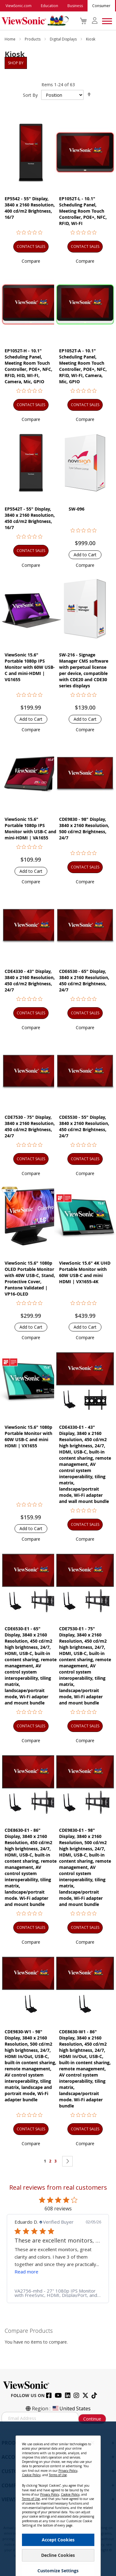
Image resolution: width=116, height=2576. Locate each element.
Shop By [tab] (16, 63)
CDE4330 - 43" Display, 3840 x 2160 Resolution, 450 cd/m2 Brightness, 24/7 (30, 980)
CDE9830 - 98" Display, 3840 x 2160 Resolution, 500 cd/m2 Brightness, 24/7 (84, 828)
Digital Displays (64, 39)
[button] (31, 261)
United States (71, 2408)
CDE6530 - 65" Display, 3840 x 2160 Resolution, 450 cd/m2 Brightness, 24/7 (84, 980)
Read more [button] (32, 2271)
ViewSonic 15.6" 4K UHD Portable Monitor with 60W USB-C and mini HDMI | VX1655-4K (84, 1272)
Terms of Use (58, 2475)
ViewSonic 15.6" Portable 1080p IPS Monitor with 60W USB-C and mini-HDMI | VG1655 (30, 667)
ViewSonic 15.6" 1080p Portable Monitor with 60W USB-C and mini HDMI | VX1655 (28, 1436)
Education (49, 5)
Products (33, 39)
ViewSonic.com (19, 5)
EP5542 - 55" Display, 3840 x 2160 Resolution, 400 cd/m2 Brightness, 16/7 (30, 208)
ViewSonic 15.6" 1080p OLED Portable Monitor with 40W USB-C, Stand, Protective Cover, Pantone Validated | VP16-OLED (30, 1278)
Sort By (30, 95)
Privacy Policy (67, 2470)
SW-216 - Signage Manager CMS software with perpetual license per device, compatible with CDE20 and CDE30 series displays (83, 670)
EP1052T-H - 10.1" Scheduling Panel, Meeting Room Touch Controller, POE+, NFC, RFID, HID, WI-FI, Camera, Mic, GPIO (28, 366)
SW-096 (76, 509)
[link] (63, 2293)
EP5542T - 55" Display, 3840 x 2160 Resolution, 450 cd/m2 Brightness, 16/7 (30, 518)
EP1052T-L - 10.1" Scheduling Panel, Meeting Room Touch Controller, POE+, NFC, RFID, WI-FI (83, 211)
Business (75, 5)
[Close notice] (92, 2443)
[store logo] (34, 20)
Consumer (101, 5)
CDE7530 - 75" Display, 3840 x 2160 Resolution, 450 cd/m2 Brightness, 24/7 (30, 1126)
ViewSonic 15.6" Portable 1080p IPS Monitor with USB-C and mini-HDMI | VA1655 (30, 828)
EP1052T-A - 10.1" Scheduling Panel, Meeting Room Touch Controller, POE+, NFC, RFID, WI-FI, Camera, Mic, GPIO (83, 366)
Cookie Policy (31, 2475)
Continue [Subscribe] (92, 2419)
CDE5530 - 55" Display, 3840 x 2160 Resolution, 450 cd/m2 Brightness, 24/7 (84, 1126)
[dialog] (58, 2498)
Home (10, 39)
